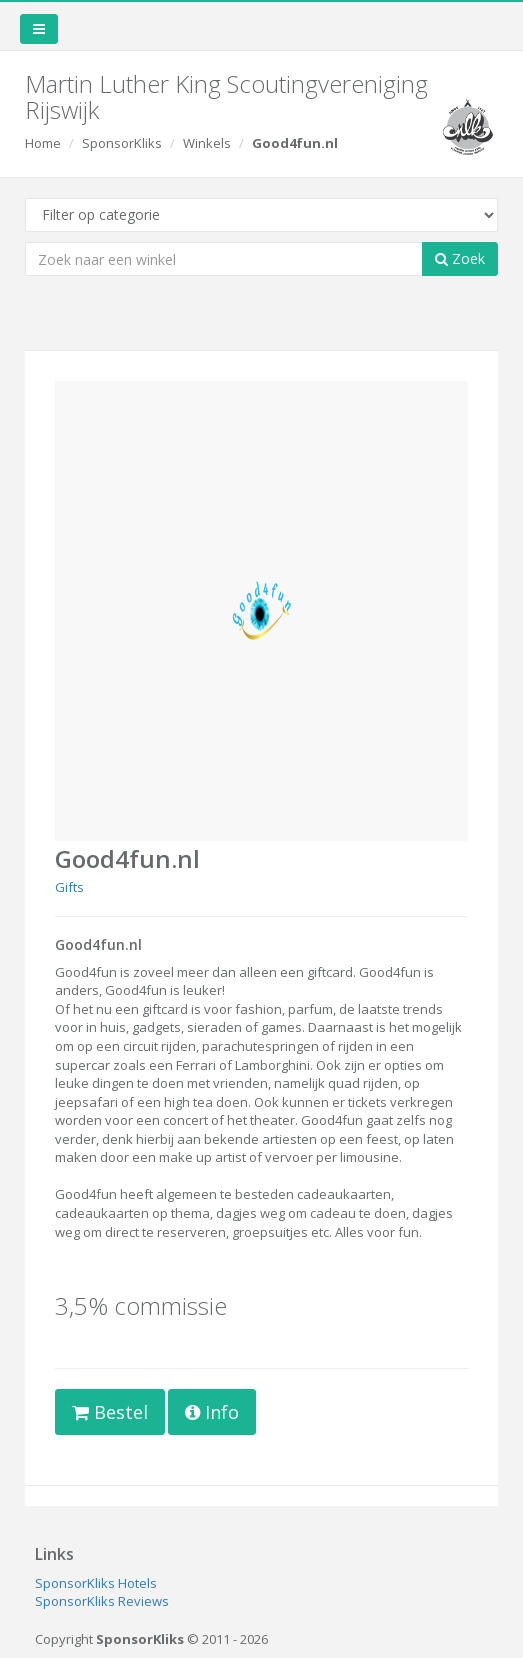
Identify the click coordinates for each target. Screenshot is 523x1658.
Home (43, 143)
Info (212, 1412)
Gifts (69, 887)
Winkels (207, 143)
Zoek (460, 258)
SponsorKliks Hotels (96, 1583)
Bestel (110, 1412)
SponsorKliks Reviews (102, 1601)
